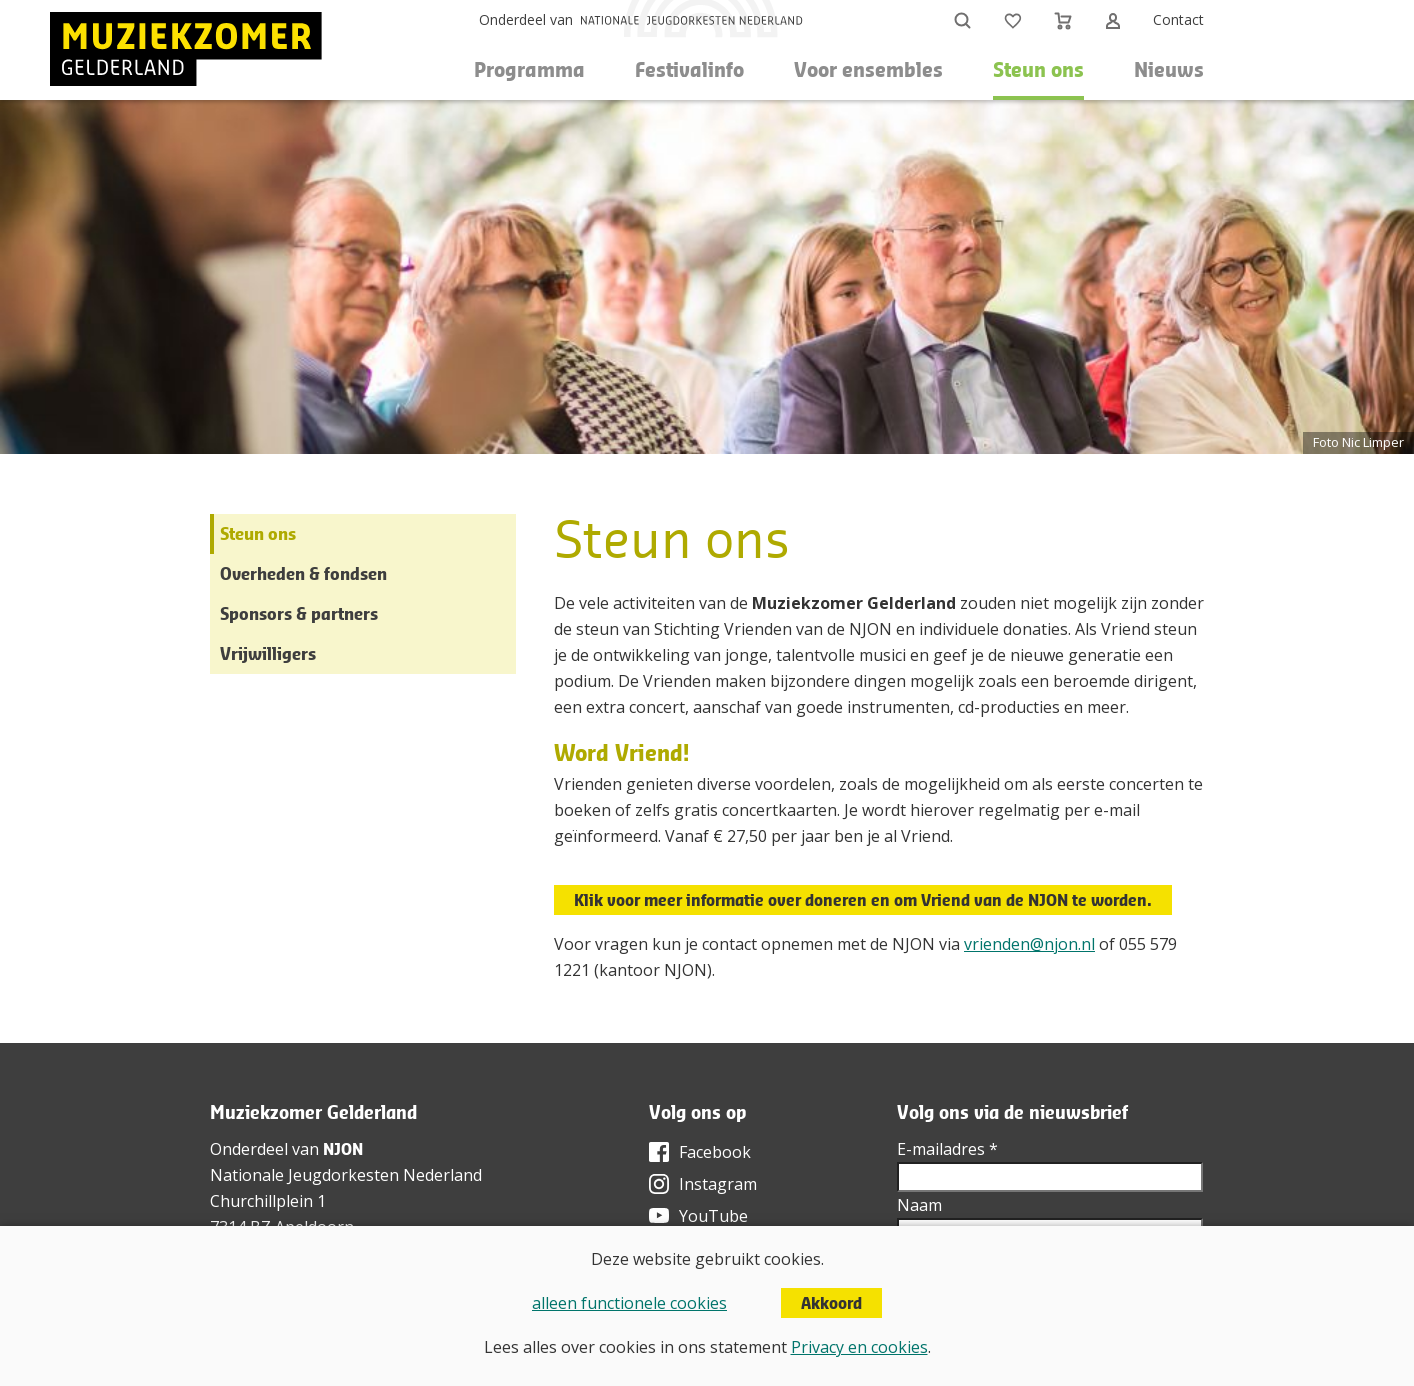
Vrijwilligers (268, 653)
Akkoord (831, 1303)
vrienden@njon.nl (1029, 944)
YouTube (713, 1216)
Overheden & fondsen (303, 573)
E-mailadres (947, 1149)
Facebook (715, 1152)
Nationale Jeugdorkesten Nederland (346, 1175)
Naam (919, 1205)
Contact (1178, 19)
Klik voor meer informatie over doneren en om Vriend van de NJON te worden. (863, 900)
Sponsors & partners (299, 613)
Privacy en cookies (859, 1347)
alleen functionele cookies (629, 1303)
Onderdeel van (526, 19)
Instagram (718, 1184)
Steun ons (258, 533)
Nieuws (1169, 69)
